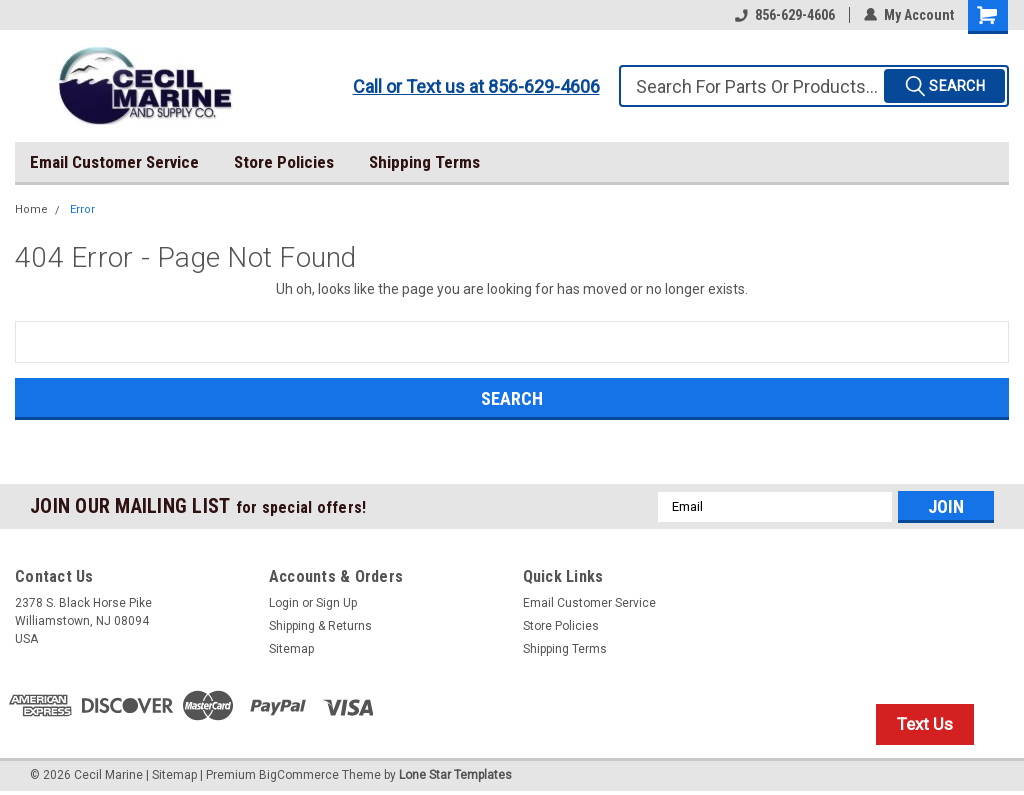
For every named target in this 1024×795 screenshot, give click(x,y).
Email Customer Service (114, 162)
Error (82, 209)
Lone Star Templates (455, 775)
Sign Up (336, 603)
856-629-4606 (785, 15)
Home (31, 209)
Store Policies (284, 162)
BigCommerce (299, 775)
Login (284, 603)
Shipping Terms (424, 162)
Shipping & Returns (320, 626)
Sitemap (291, 649)
